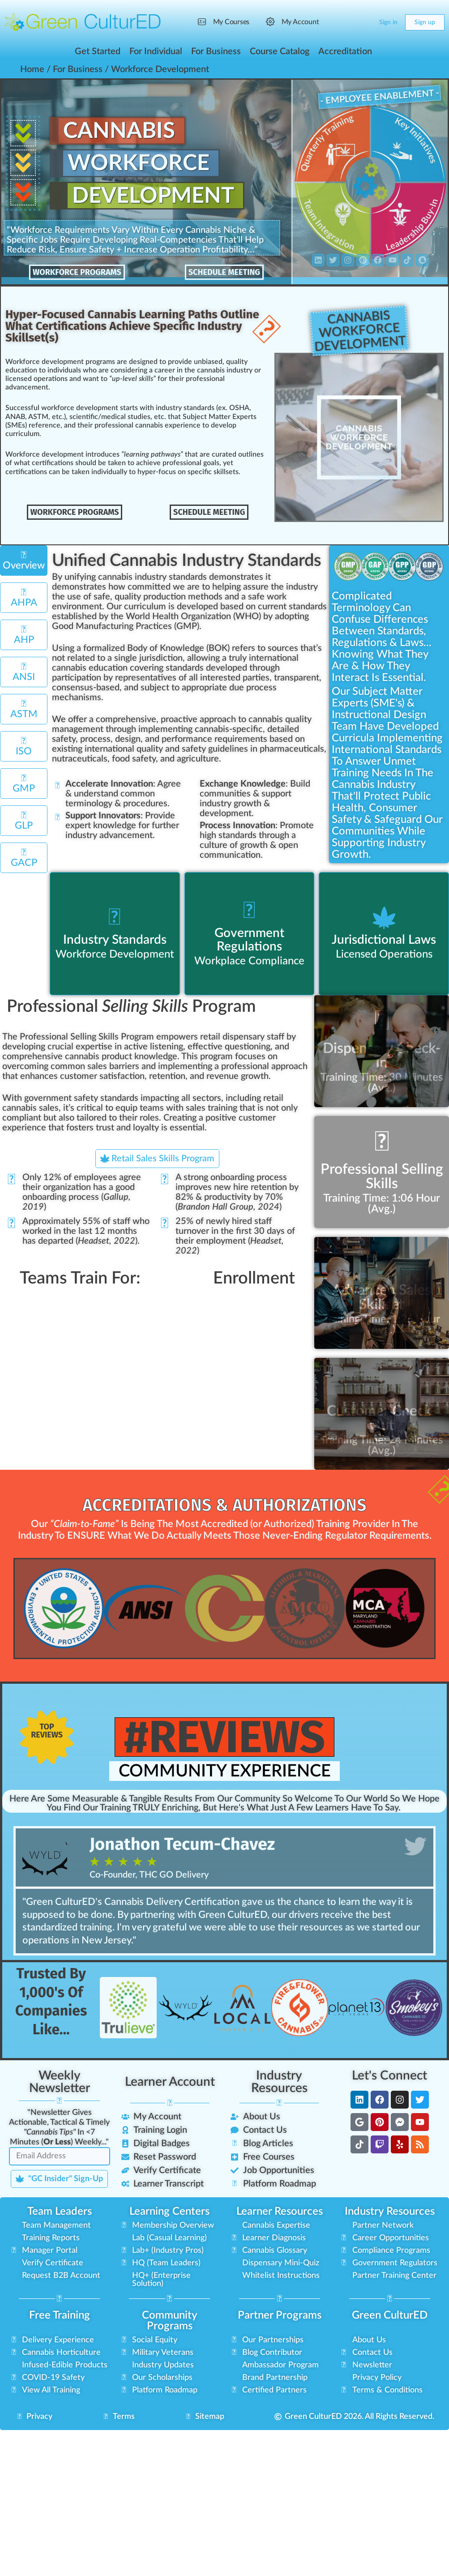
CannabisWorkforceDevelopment (360, 331)
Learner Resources (279, 2210)
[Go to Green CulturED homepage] (82, 22)
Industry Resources (279, 2080)
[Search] (346, 22)
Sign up (425, 22)
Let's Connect (389, 2074)
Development (156, 196)
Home (32, 69)
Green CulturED (390, 2314)
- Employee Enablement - (379, 98)
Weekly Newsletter (59, 2080)
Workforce (139, 164)
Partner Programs (279, 2314)
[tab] (23, 559)
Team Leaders (59, 2210)
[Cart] (364, 22)
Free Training (59, 2314)
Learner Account (170, 2080)
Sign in (388, 22)
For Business (78, 69)
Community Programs (169, 2319)
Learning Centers (169, 2210)
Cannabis (121, 131)
